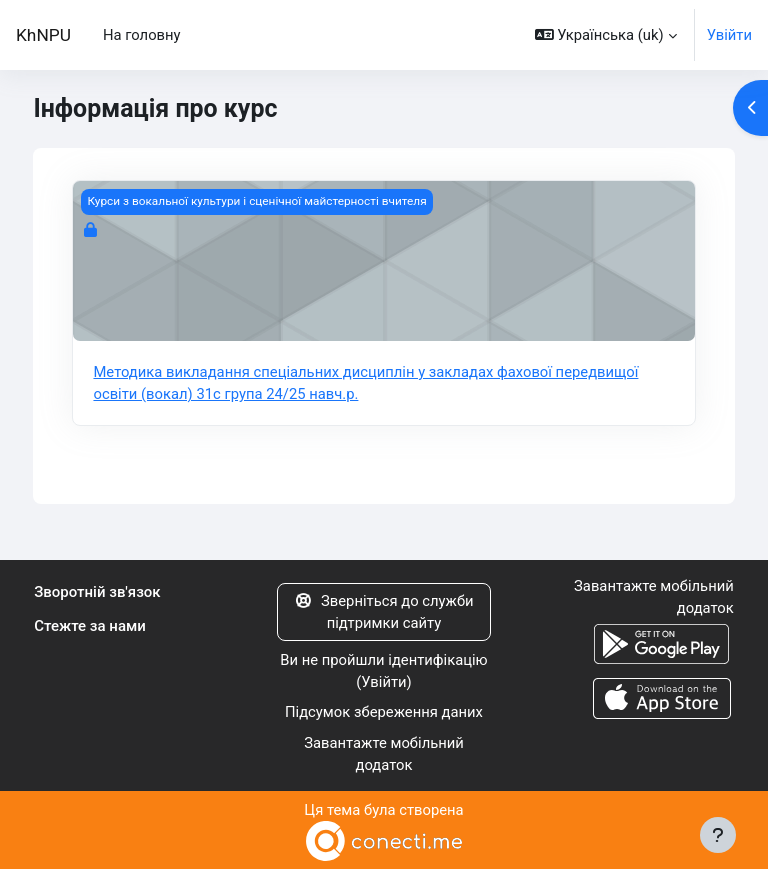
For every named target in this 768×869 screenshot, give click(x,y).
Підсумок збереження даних (384, 712)
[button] (606, 35)
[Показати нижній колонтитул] (718, 835)
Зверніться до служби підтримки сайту (383, 612)
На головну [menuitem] (142, 35)
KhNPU (43, 35)
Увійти (729, 35)
